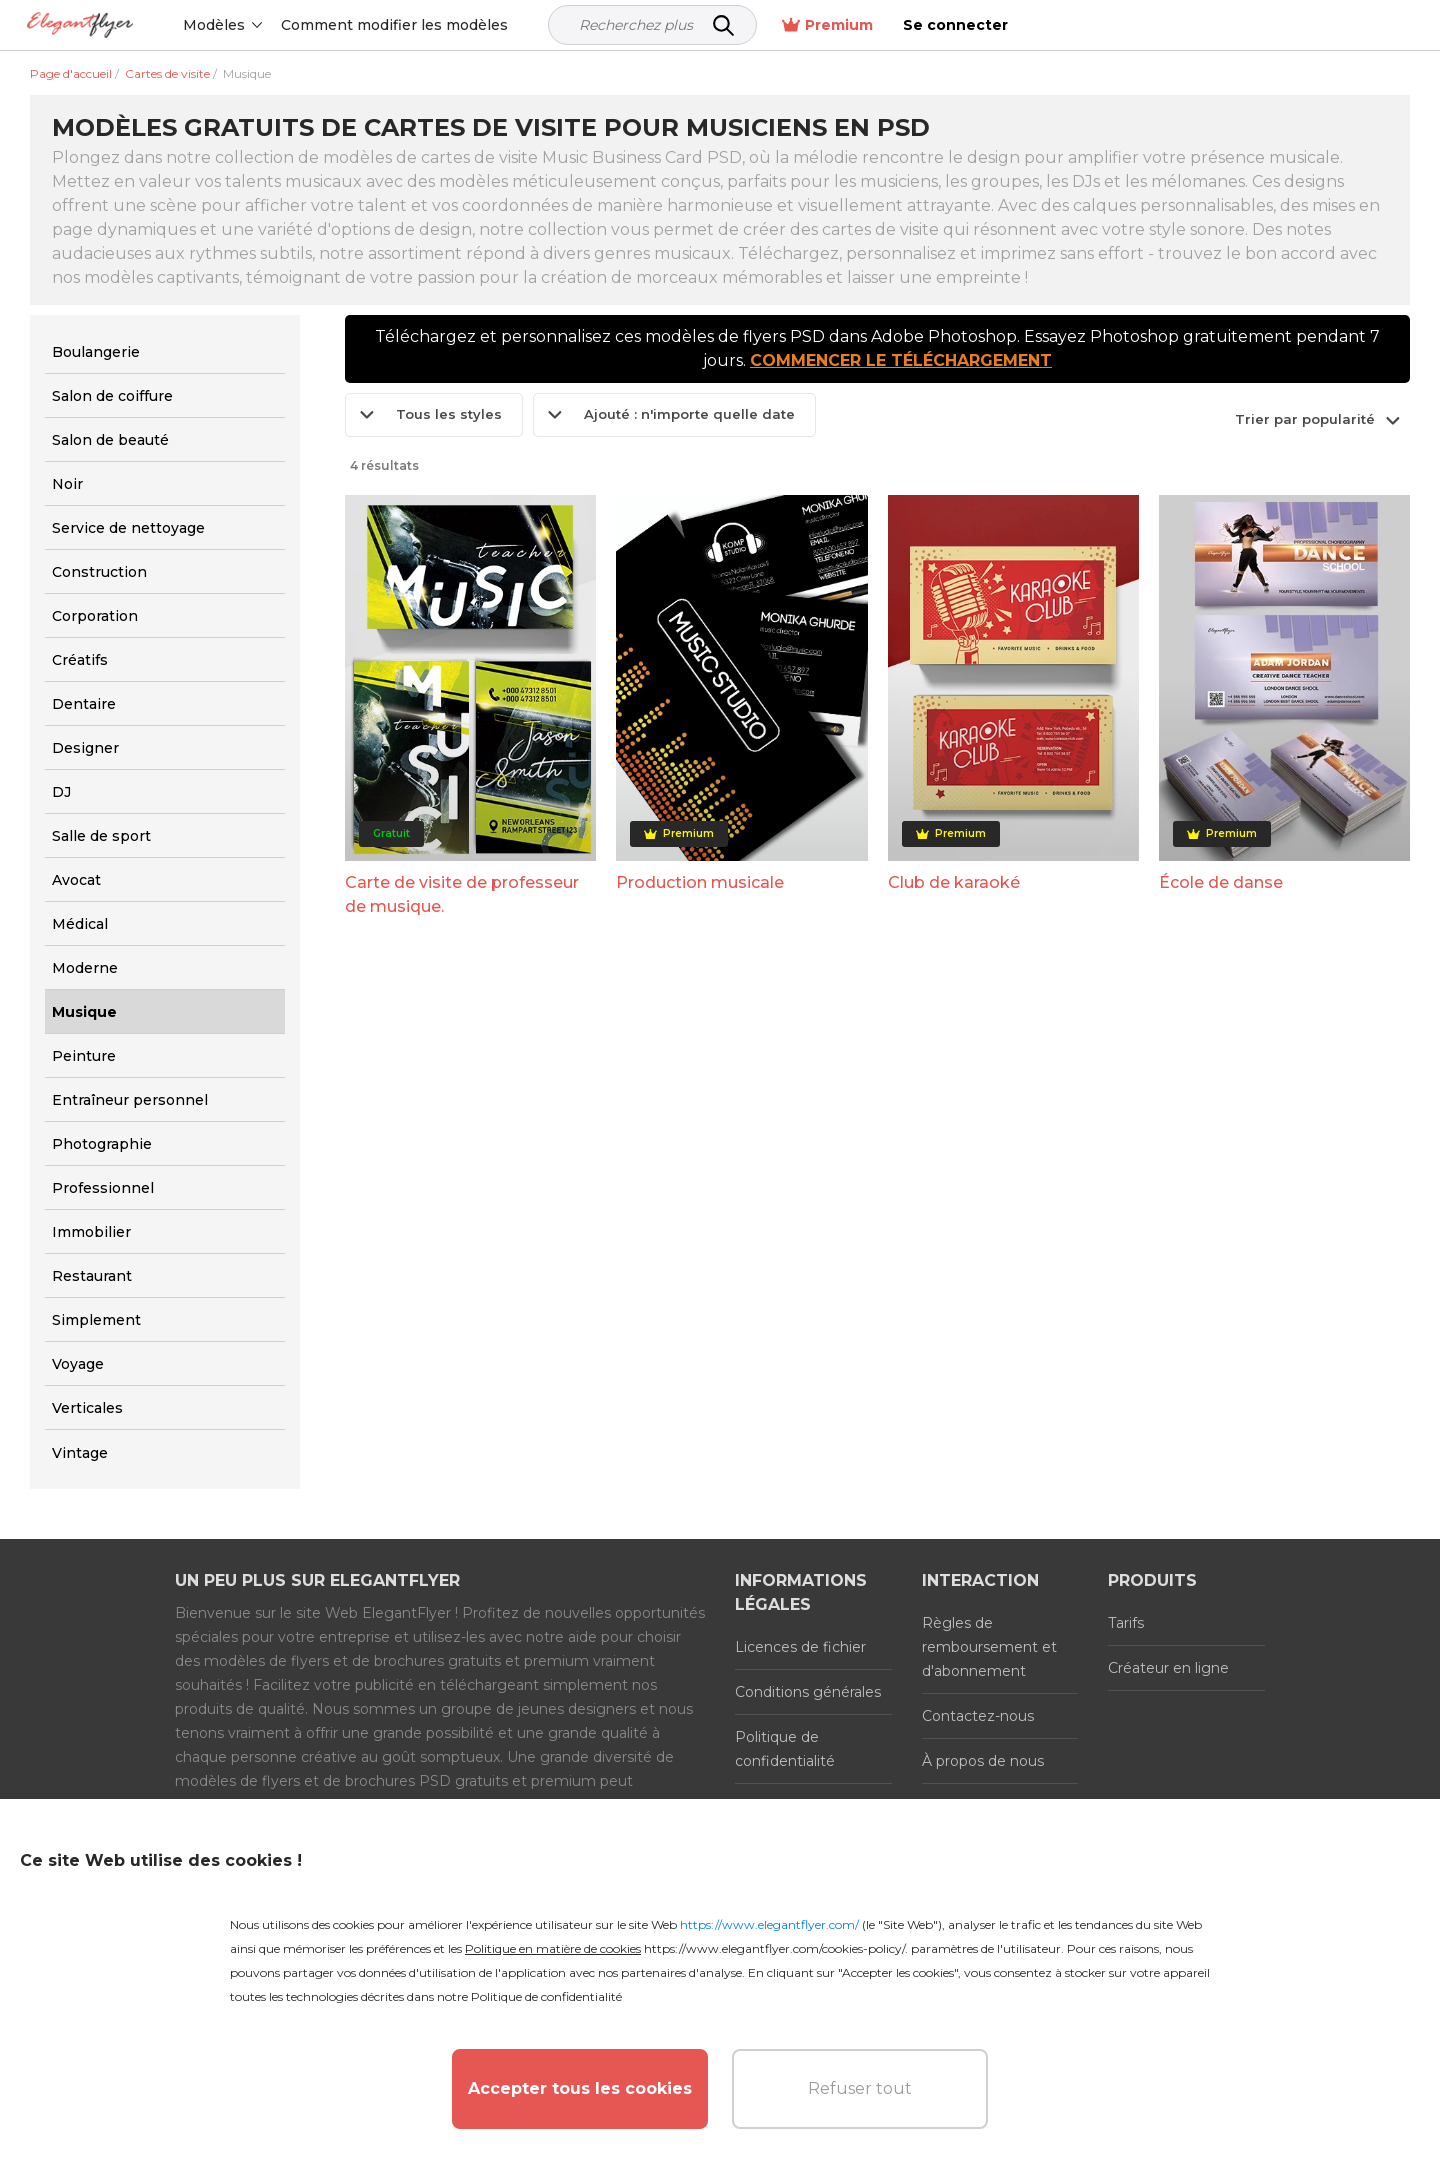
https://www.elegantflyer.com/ (769, 1924)
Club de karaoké (954, 882)
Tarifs (1126, 1623)
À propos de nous (983, 1761)
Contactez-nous (978, 1716)
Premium (1219, 25)
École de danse (1221, 882)
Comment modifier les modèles (438, 25)
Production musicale (700, 882)
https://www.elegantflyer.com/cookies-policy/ (774, 1948)
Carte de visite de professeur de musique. (462, 894)
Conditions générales (808, 1692)
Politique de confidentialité (785, 1749)
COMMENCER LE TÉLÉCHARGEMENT (901, 360)
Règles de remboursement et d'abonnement (989, 1647)
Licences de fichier (800, 1647)
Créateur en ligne (1168, 1668)
